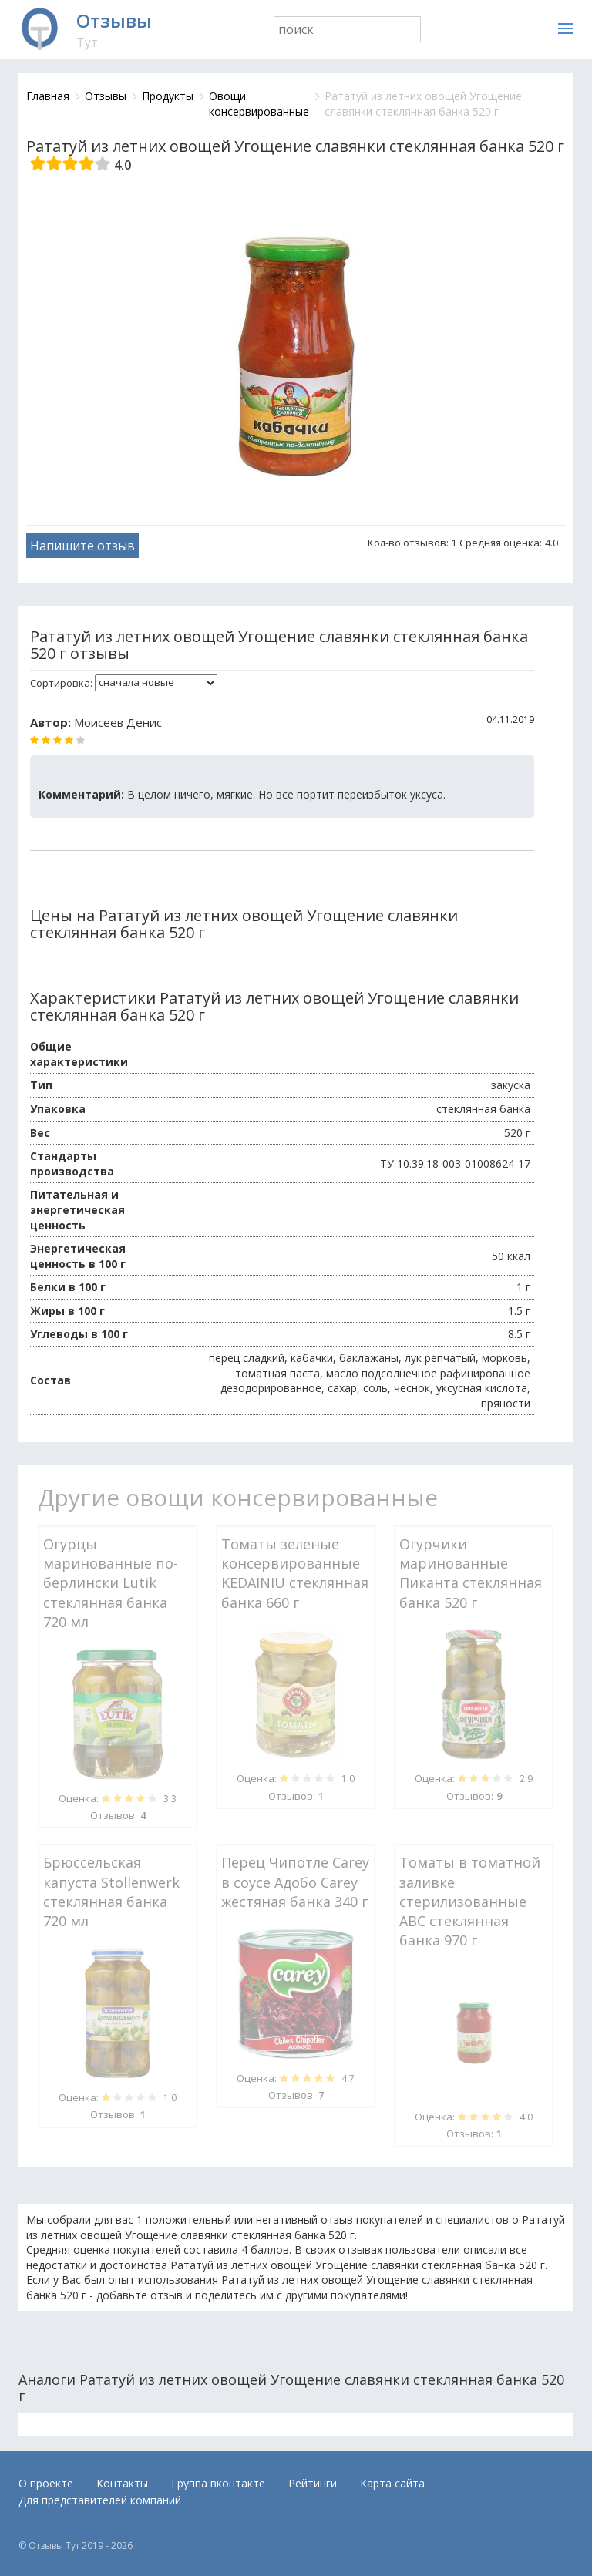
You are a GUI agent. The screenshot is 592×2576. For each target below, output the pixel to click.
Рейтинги (312, 2483)
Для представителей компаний (99, 2500)
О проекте (45, 2483)
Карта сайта (392, 2483)
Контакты (122, 2483)
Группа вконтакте (218, 2483)
